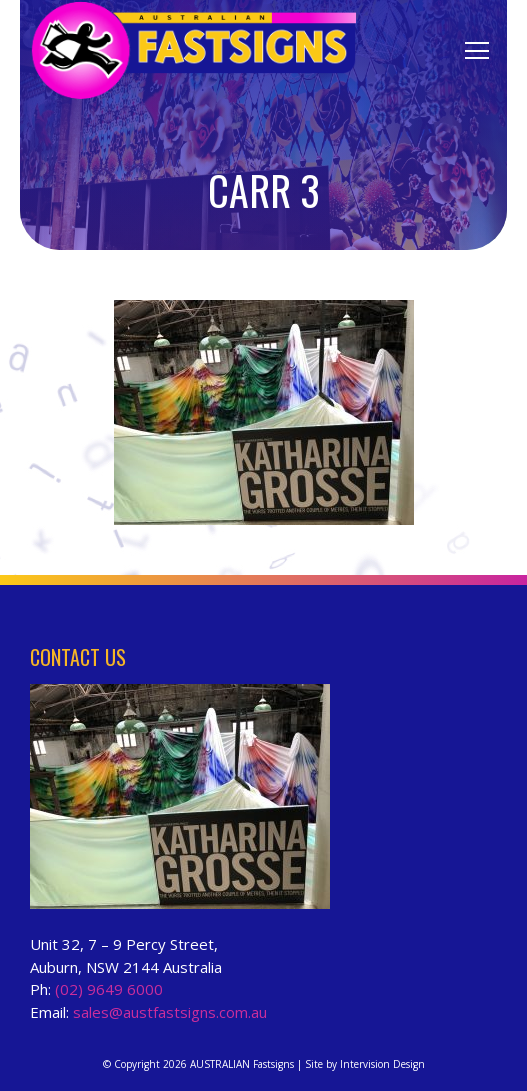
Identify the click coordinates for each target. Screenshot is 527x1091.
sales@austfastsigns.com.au (170, 1012)
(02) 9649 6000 (109, 989)
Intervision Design (382, 1064)
